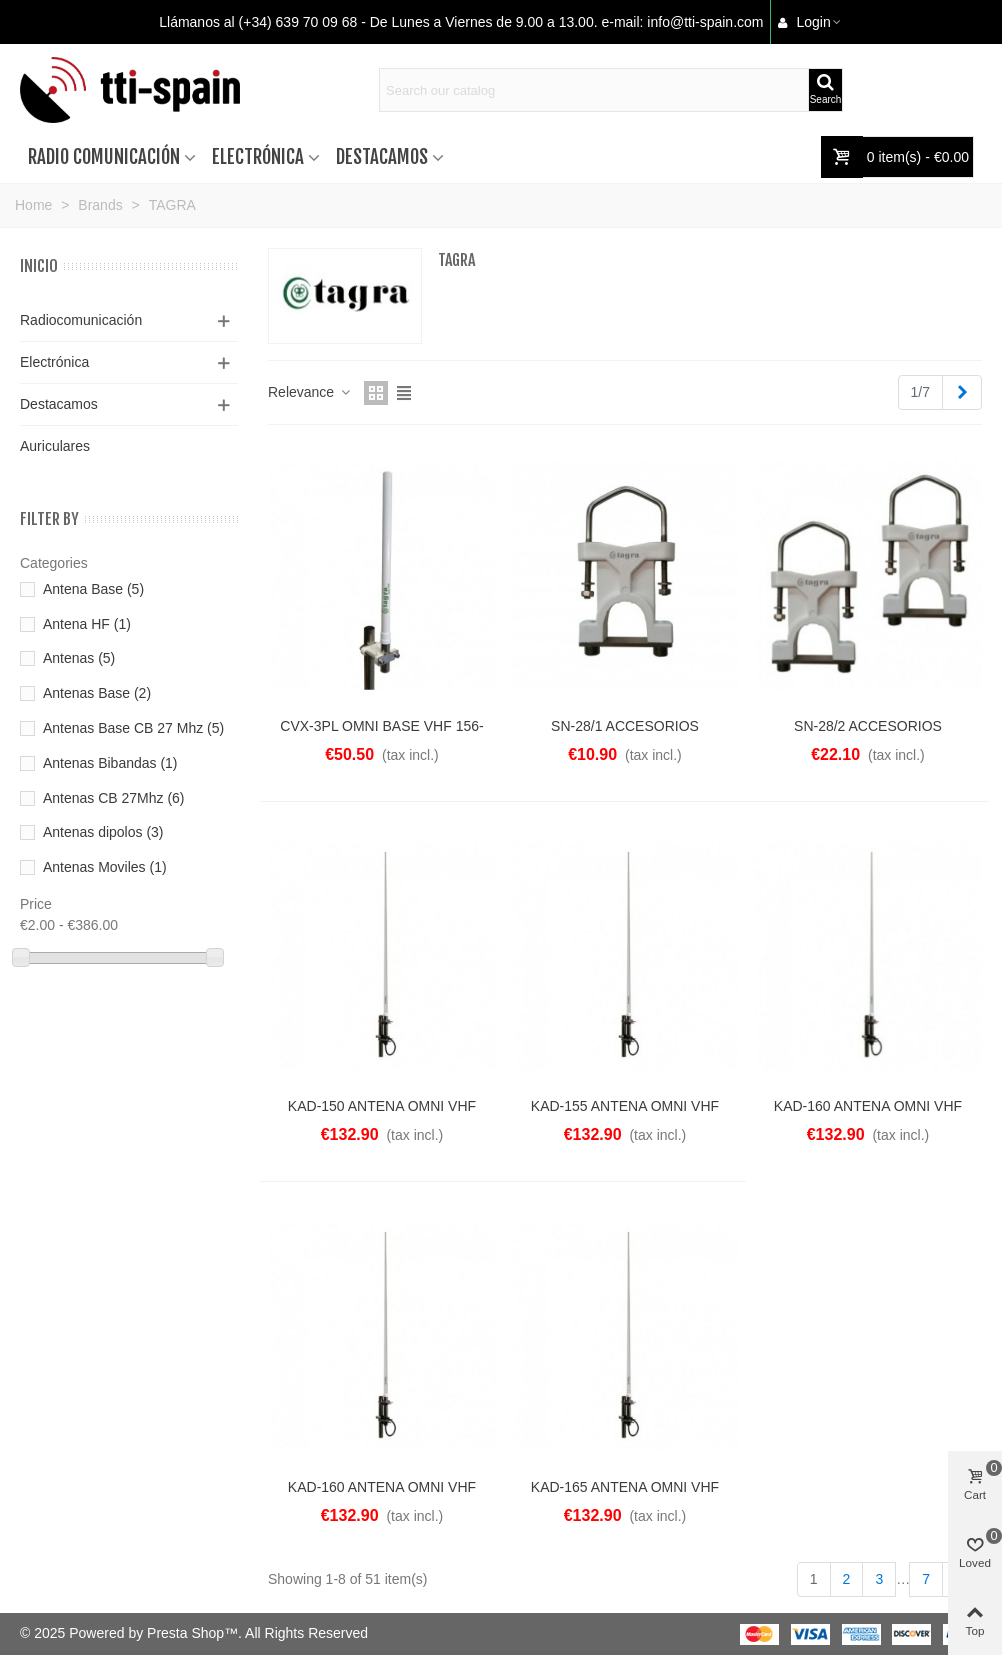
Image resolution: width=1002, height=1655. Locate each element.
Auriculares (55, 446)
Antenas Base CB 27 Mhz (133, 728)
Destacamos (382, 157)
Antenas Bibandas (110, 763)
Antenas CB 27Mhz (114, 798)
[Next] (962, 393)
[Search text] (594, 90)
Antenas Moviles (105, 867)
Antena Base (93, 589)
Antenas (79, 658)
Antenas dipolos (103, 832)
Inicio (39, 266)
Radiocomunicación (81, 320)
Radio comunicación (104, 157)
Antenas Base (97, 693)
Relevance (310, 392)
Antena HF (87, 624)
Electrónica (258, 157)
